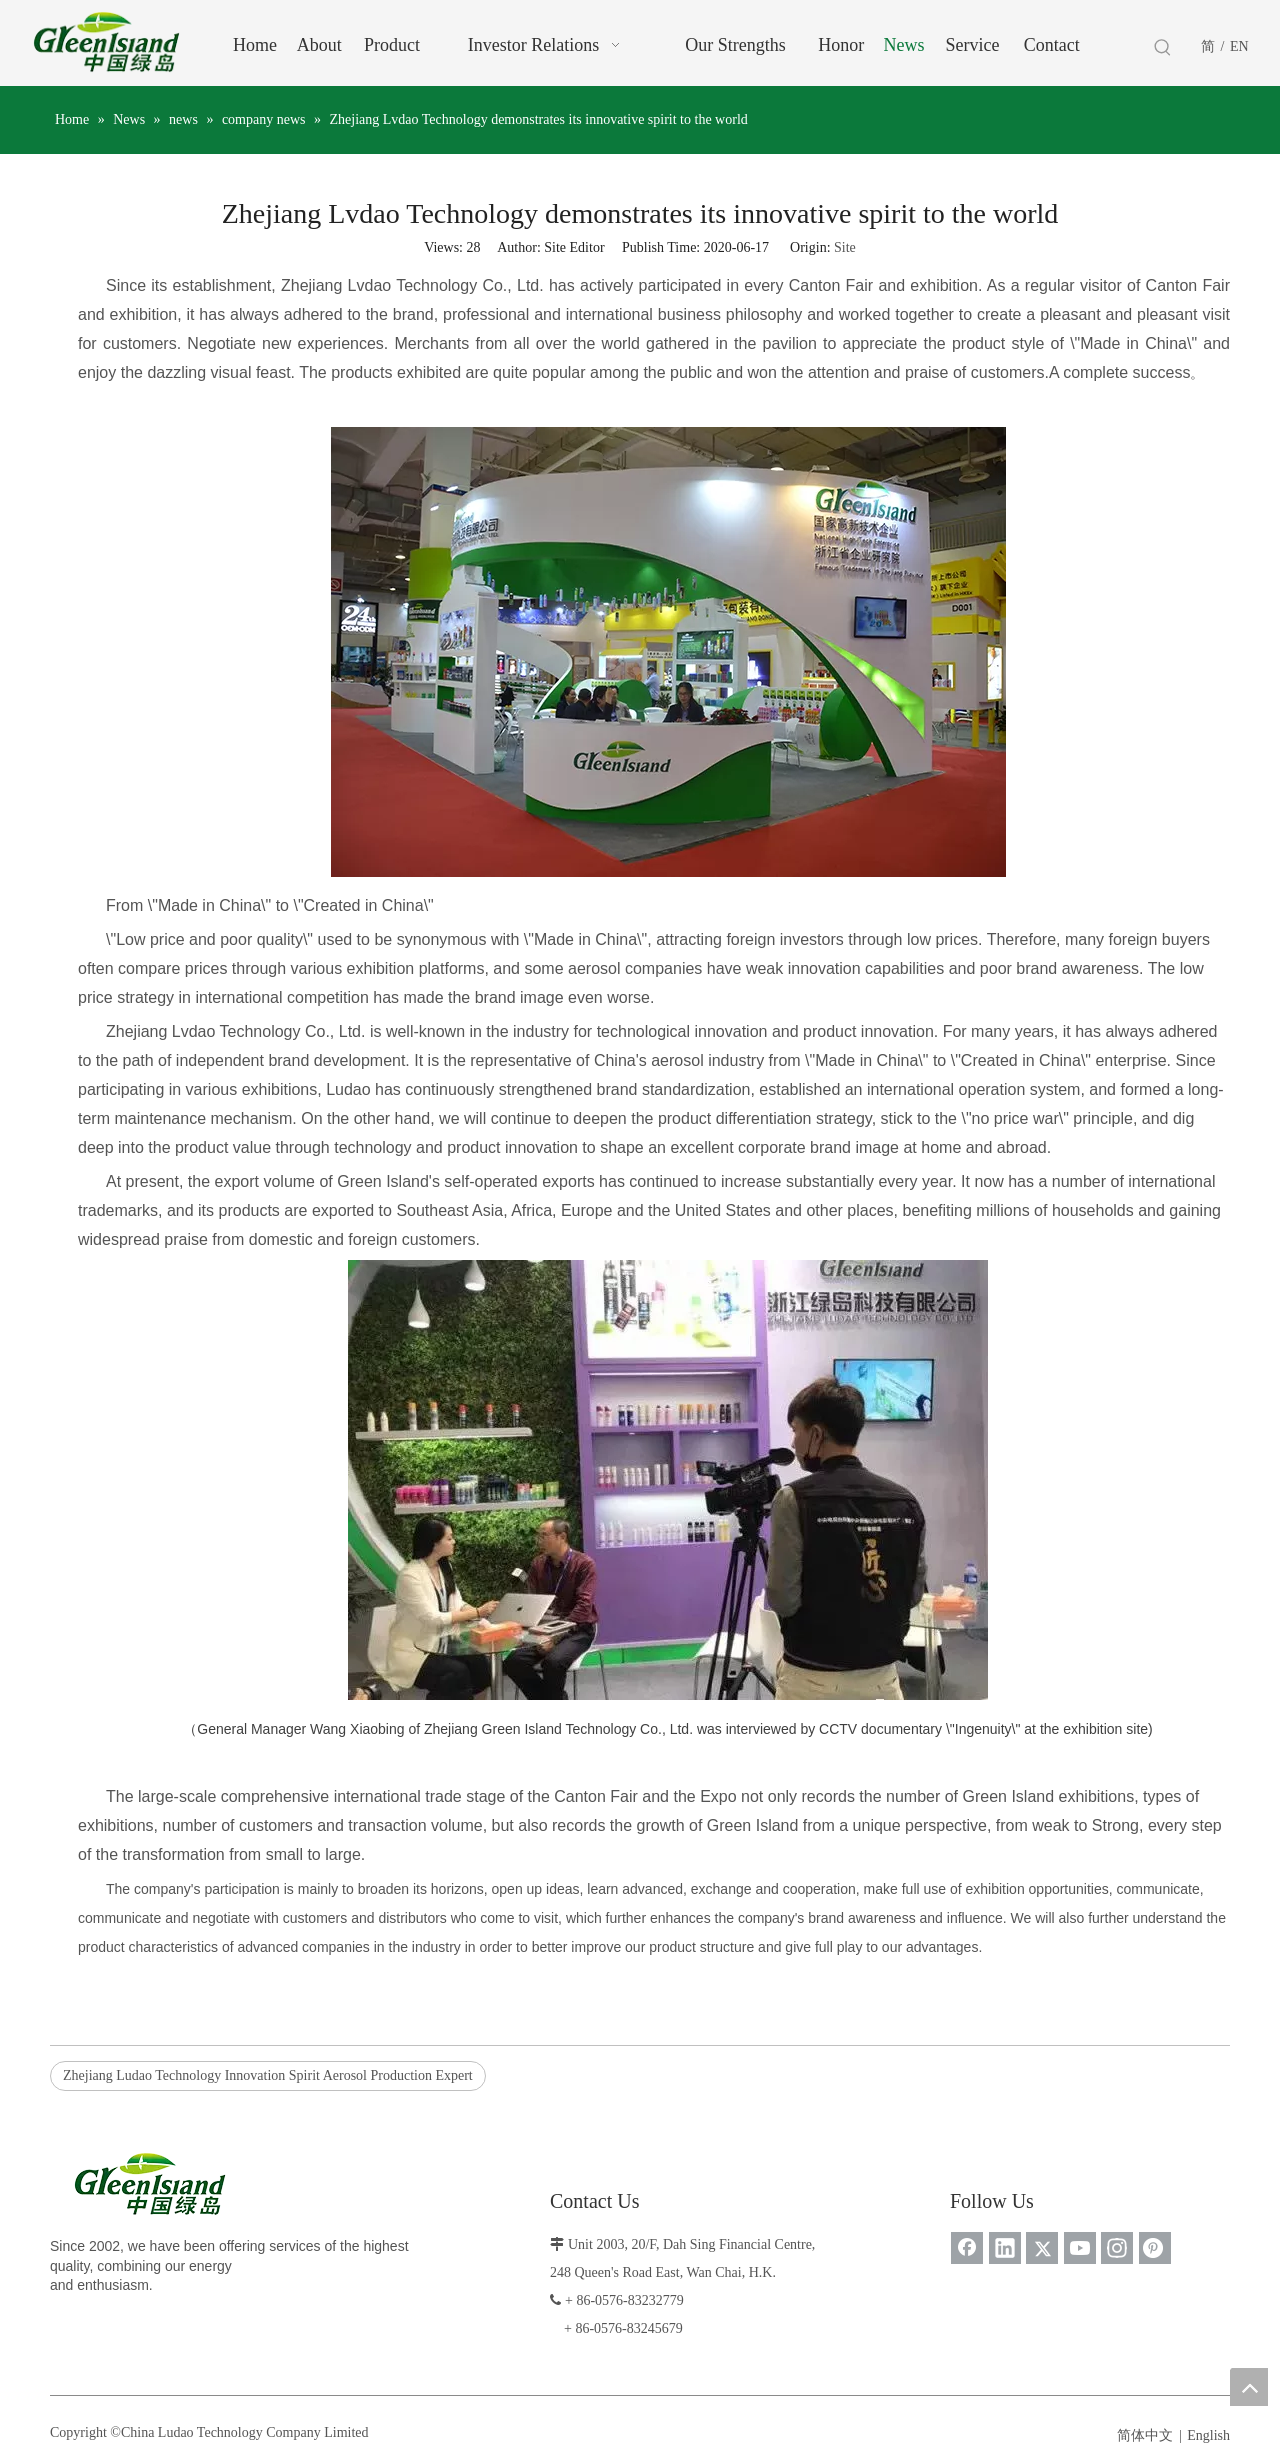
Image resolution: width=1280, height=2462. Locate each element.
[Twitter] (1042, 2248)
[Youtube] (1080, 2248)
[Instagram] (1117, 2248)
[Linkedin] (1005, 2248)
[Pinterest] (1155, 2248)
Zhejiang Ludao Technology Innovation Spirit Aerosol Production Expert (268, 2075)
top (1249, 2387)
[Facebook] (967, 2248)
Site (845, 247)
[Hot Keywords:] (1163, 48)
